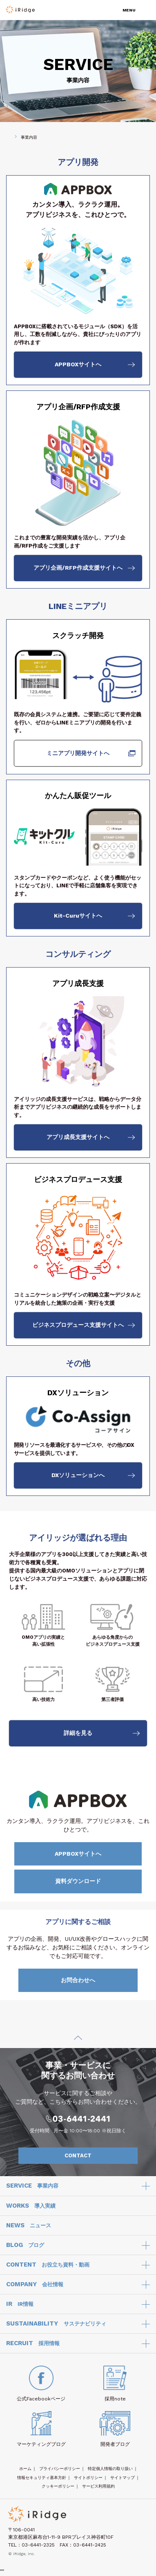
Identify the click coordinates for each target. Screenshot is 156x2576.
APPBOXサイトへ (78, 364)
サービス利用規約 (98, 2486)
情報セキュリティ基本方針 (41, 2477)
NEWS (28, 2226)
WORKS (31, 2206)
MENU (129, 10)
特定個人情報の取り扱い (110, 2468)
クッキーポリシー (58, 2486)
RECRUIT (33, 2343)
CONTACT (97, 2155)
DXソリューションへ (78, 1475)
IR (19, 2304)
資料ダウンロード (96, 1881)
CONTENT (47, 2265)
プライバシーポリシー (59, 2468)
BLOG (25, 2245)
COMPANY (34, 2285)
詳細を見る (78, 1733)
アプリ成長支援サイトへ (78, 1137)
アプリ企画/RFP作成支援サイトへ (78, 567)
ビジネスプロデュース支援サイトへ (78, 1325)
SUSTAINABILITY (56, 2324)
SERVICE (32, 2186)
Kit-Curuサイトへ (78, 915)
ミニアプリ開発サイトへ (78, 753)
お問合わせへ (97, 1980)
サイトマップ (122, 2477)
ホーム (25, 2468)
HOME (6, 137)
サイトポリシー (88, 2477)
